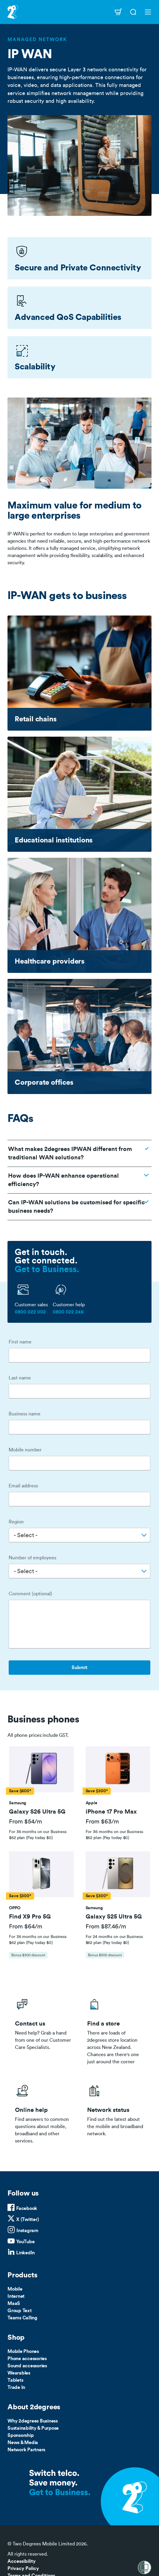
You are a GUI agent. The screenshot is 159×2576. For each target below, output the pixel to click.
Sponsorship (20, 2435)
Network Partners (26, 2449)
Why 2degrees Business (32, 2421)
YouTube (25, 2241)
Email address (23, 1485)
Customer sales (31, 1304)
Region (16, 1521)
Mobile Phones (23, 2351)
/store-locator (115, 2029)
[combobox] (79, 1535)
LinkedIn (25, 2252)
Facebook (26, 2208)
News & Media (22, 2442)
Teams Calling (22, 2317)
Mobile (14, 2289)
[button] (41, 1769)
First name (20, 1342)
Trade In (16, 2387)
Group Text (19, 2310)
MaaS (13, 2303)
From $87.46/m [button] (106, 1927)
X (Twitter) (27, 2219)
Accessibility (21, 2561)
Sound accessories (27, 2365)
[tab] (41, 1793)
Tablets (15, 2380)
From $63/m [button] (102, 1822)
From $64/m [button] (25, 1927)
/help (43, 2112)
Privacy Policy (23, 2568)
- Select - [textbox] (25, 1535)
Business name (24, 1414)
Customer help (69, 1304)
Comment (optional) (30, 1593)
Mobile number (25, 1450)
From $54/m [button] (25, 1822)
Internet (16, 2296)
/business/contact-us (43, 2029)
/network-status (115, 2112)
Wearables (18, 2373)
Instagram (27, 2230)
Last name (20, 1378)
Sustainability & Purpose (33, 2428)
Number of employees (32, 1557)
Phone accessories (27, 2358)
